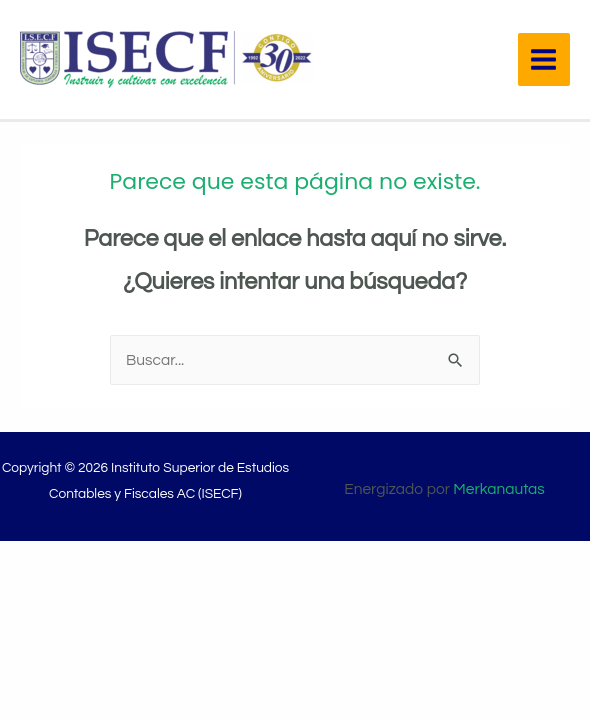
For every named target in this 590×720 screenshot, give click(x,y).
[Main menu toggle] (544, 59)
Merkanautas (498, 489)
